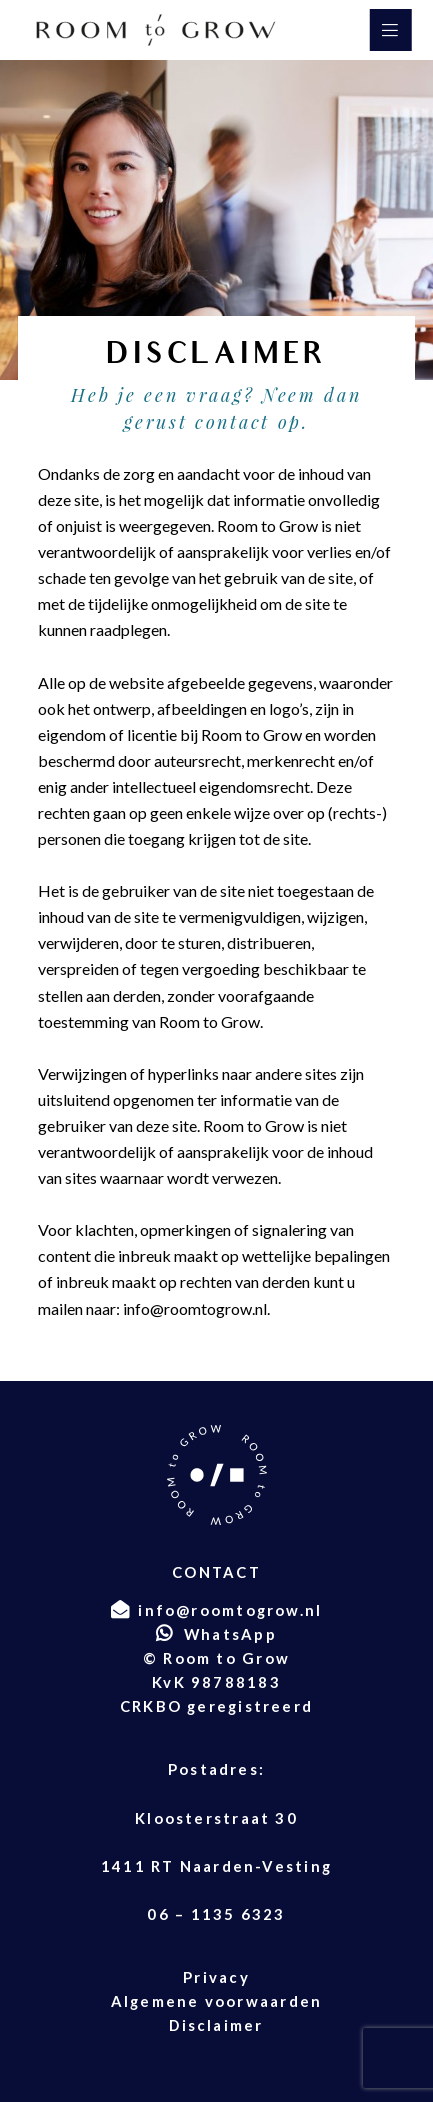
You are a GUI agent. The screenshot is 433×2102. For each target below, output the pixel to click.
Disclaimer (216, 2025)
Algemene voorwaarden (216, 2001)
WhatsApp (230, 1634)
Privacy (216, 1977)
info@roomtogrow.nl (195, 1308)
